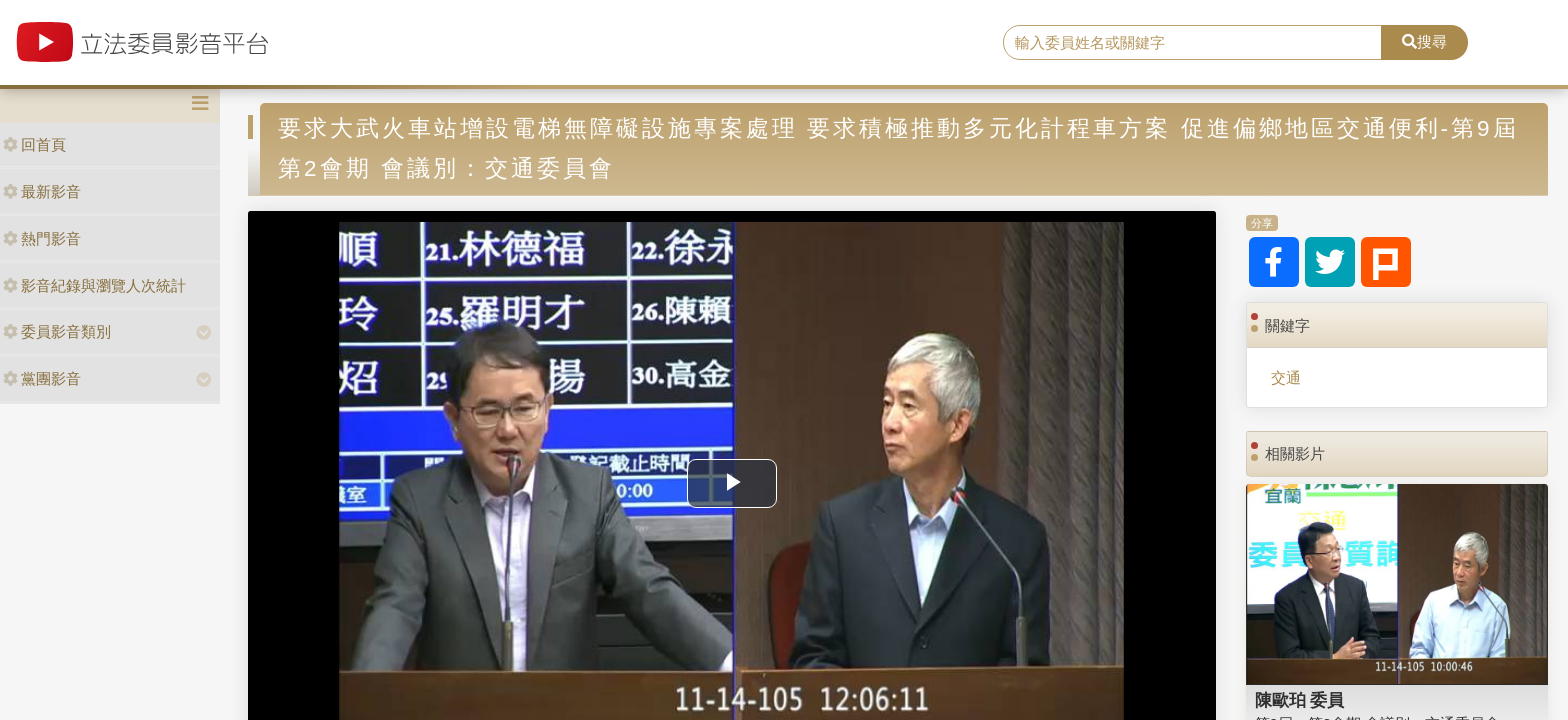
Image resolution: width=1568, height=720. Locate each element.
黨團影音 (42, 378)
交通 (1286, 377)
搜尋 (1424, 41)
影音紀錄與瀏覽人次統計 (94, 285)
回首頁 (34, 144)
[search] (1193, 43)
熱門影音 (42, 238)
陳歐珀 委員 (1300, 700)
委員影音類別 (57, 331)
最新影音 (42, 191)
